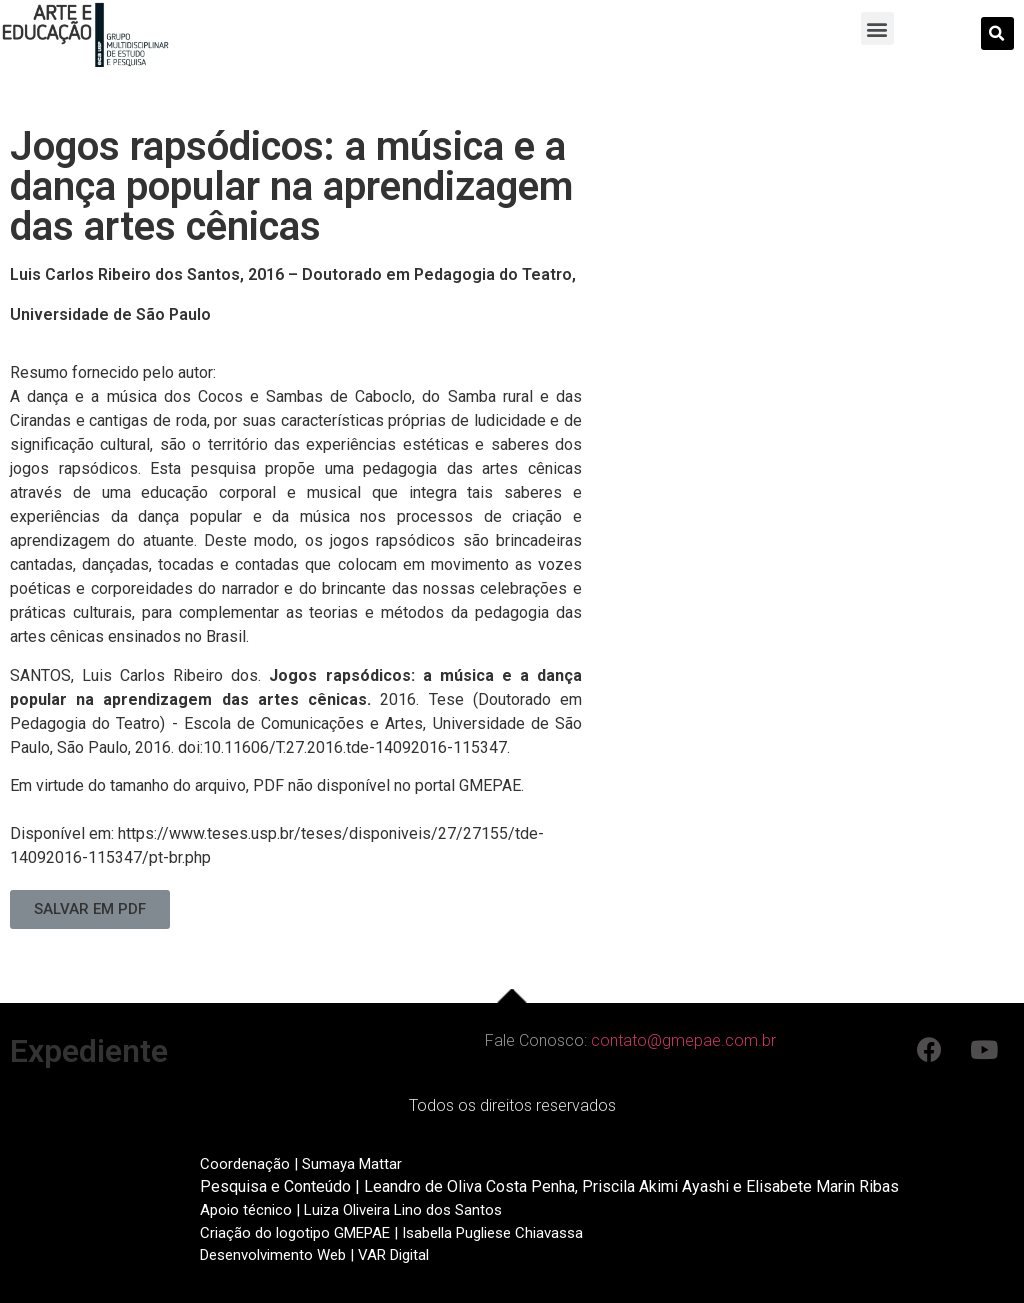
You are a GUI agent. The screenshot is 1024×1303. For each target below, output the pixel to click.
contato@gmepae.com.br (683, 1040)
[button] (877, 28)
